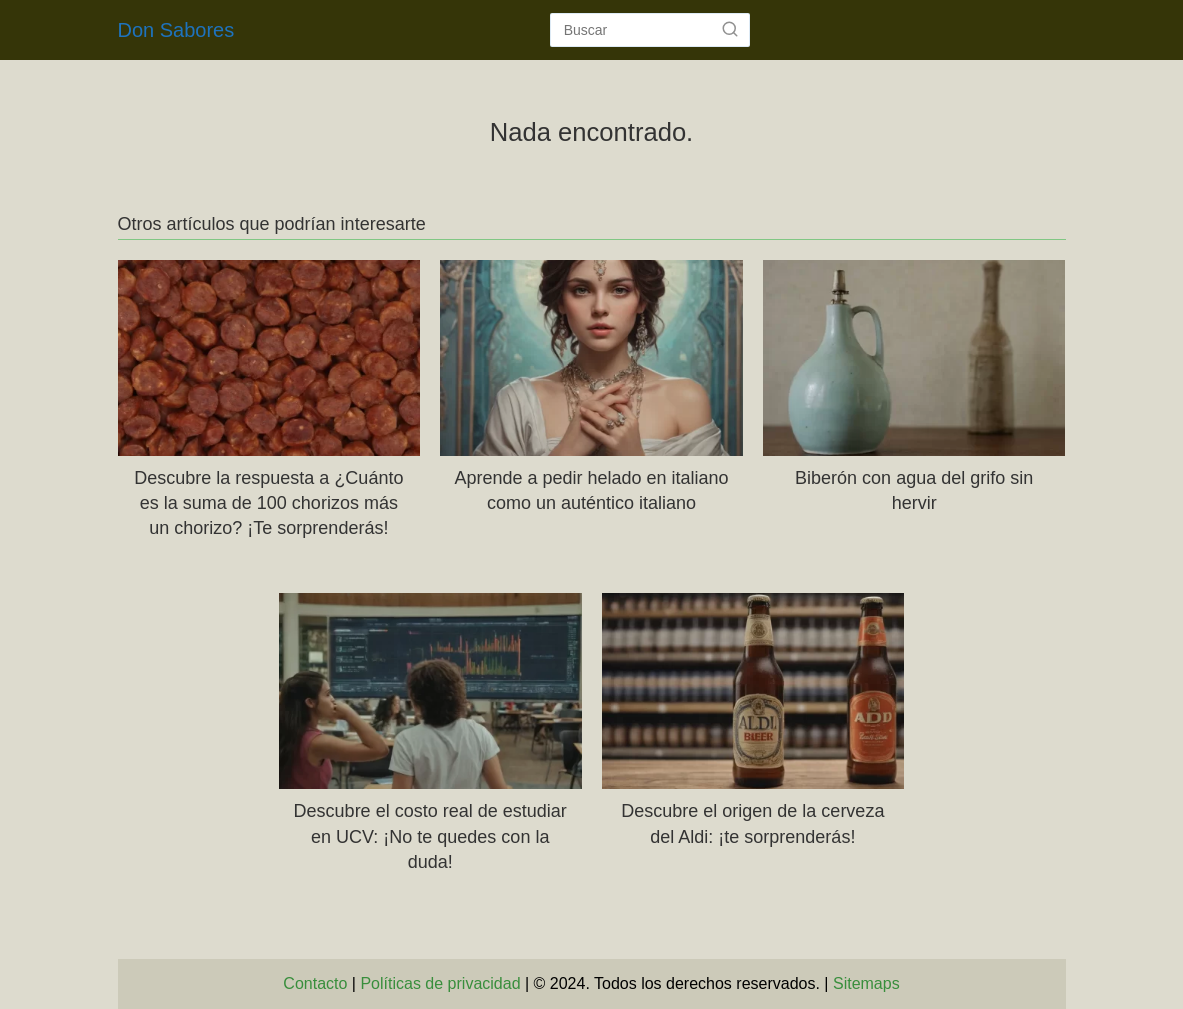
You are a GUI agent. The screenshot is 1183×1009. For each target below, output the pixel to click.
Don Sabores (176, 30)
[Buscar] (730, 29)
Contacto (315, 983)
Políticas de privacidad (440, 983)
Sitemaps (866, 983)
